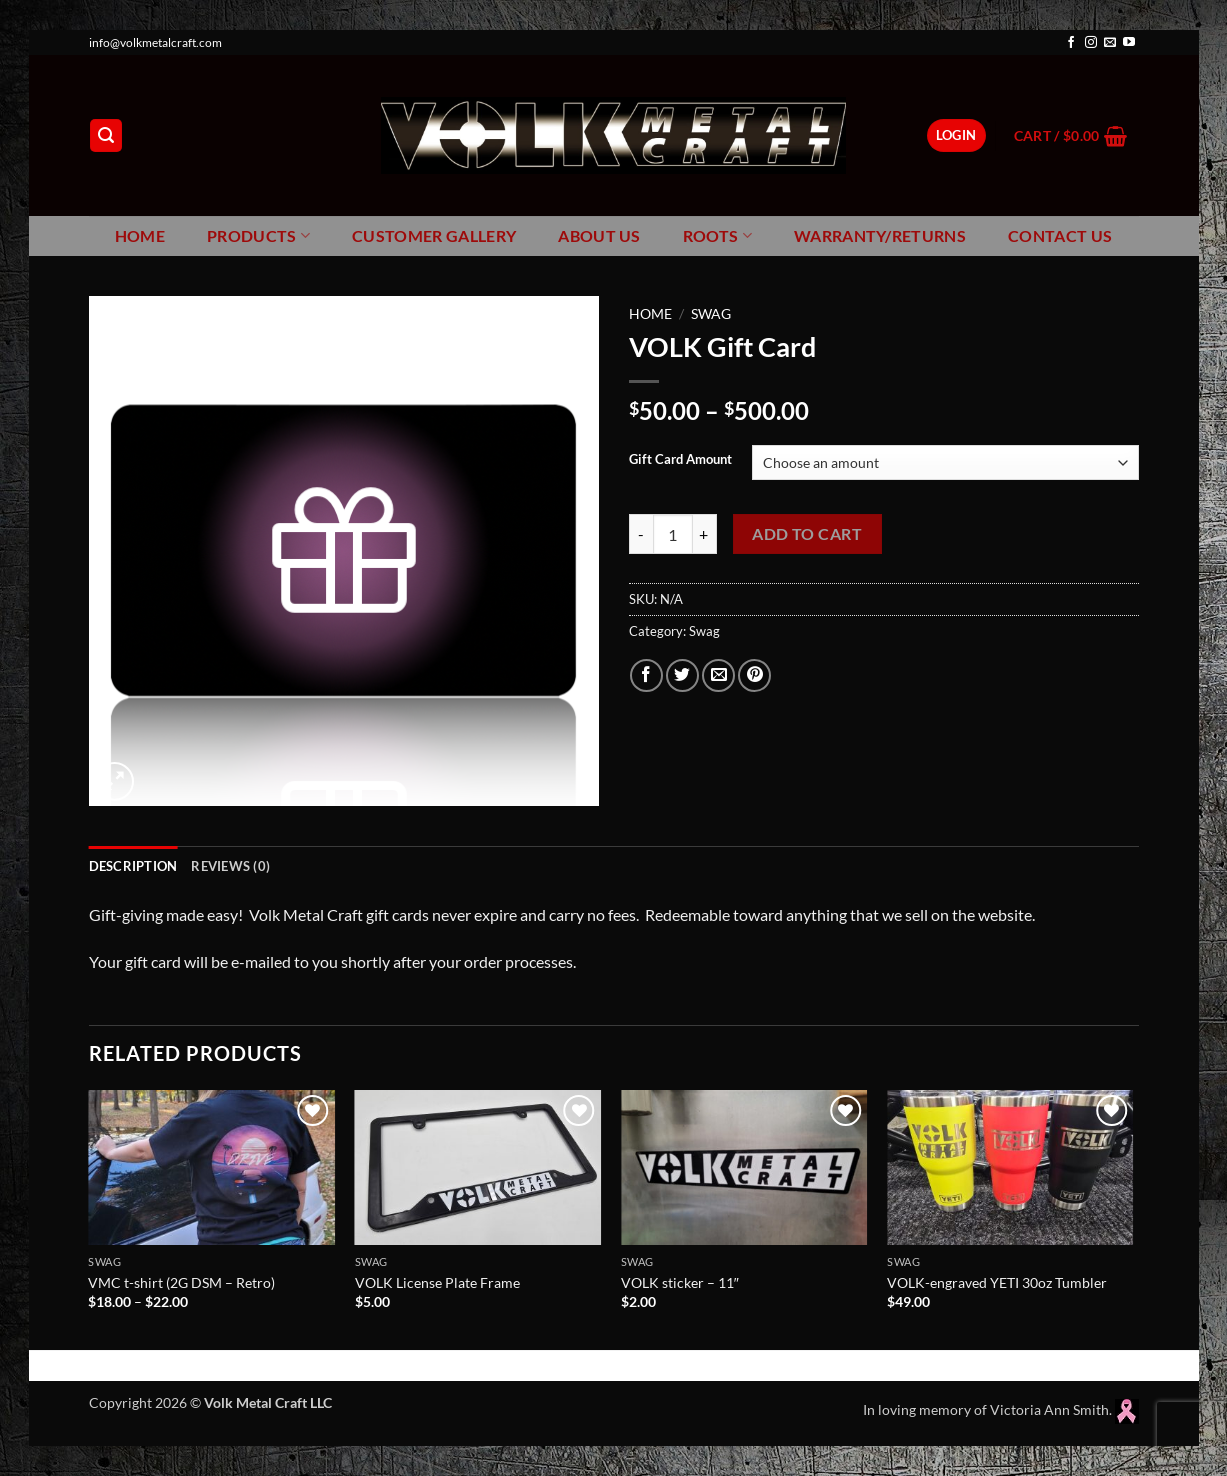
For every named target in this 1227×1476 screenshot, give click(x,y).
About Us (599, 235)
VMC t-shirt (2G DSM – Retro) (181, 1282)
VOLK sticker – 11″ (680, 1282)
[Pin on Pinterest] (754, 675)
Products (258, 236)
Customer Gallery (434, 235)
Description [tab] (133, 866)
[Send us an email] (1110, 43)
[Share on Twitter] (682, 675)
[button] (106, 135)
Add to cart (807, 534)
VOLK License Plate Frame (437, 1282)
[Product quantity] (673, 534)
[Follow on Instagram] (1091, 43)
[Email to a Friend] (718, 675)
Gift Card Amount (680, 460)
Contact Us (1060, 235)
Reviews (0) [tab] (230, 866)
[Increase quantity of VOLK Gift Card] (705, 534)
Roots (717, 236)
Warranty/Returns (880, 235)
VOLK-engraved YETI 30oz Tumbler (997, 1282)
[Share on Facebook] (646, 675)
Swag (711, 314)
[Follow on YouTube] (1129, 43)
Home (140, 235)
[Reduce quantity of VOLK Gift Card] (641, 534)
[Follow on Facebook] (1071, 43)
